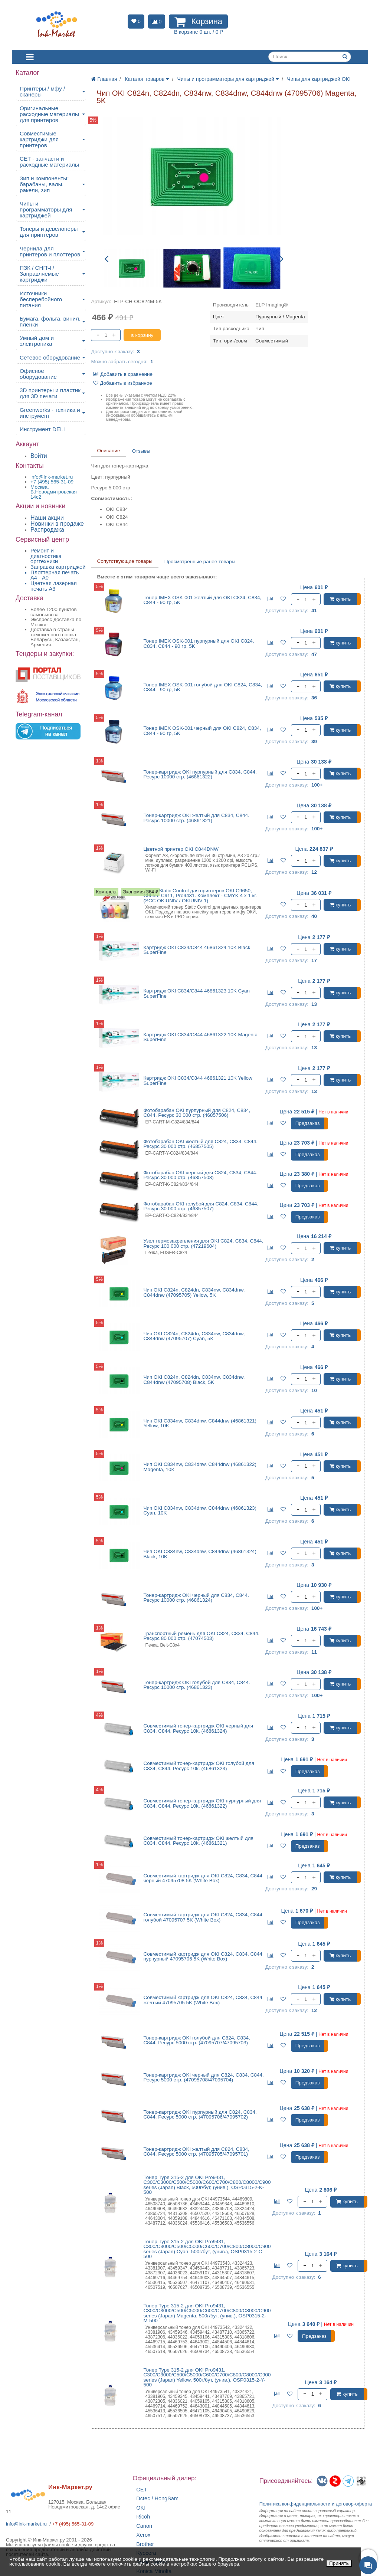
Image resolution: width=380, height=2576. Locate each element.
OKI (140, 2508)
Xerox (143, 2535)
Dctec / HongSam (157, 2498)
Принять (339, 2563)
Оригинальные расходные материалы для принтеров (49, 114)
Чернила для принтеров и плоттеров (50, 251)
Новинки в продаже (57, 524)
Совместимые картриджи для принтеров (39, 139)
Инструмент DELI (42, 429)
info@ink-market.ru (26, 2524)
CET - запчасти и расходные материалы (49, 161)
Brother (145, 2544)
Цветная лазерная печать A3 (53, 586)
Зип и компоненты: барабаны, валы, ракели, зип (44, 184)
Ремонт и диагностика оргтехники (46, 556)
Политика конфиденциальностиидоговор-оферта (315, 2504)
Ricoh (143, 2517)
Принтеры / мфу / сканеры (42, 91)
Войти (38, 456)
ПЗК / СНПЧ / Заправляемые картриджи (39, 274)
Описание (108, 450)
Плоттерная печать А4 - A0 (54, 575)
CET (141, 2490)
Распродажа (47, 529)
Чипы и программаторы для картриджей (46, 209)
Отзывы (141, 451)
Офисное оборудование (38, 374)
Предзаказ (307, 1123)
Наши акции (47, 518)
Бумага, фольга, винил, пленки (50, 321)
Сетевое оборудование (50, 357)
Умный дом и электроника (37, 341)
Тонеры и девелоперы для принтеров (49, 232)
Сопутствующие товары (124, 561)
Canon (144, 2526)
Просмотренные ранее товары (200, 561)
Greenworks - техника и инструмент (50, 413)
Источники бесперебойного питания (41, 299)
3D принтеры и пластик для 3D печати (50, 393)
